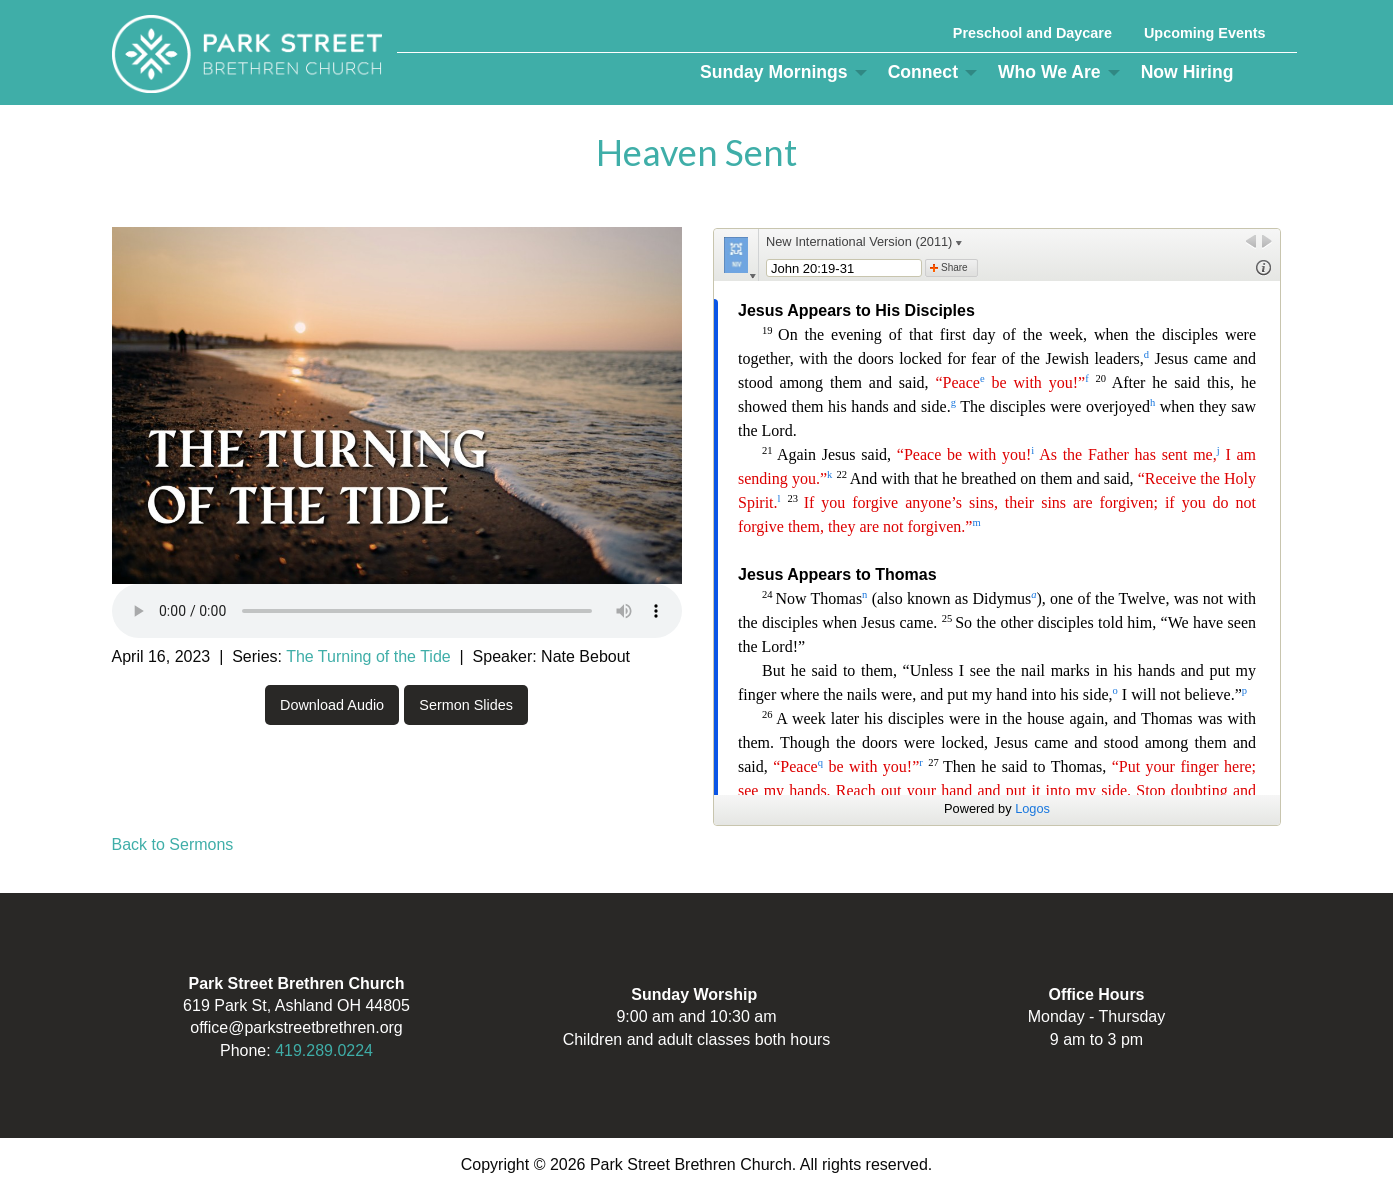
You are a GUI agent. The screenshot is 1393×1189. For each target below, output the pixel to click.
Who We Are (1049, 72)
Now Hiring (1187, 72)
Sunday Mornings (774, 72)
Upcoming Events (1205, 33)
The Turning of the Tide (368, 656)
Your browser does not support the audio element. (397, 611)
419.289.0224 (324, 1050)
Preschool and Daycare (1032, 33)
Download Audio (332, 705)
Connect (923, 72)
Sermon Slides (466, 705)
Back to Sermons (173, 844)
